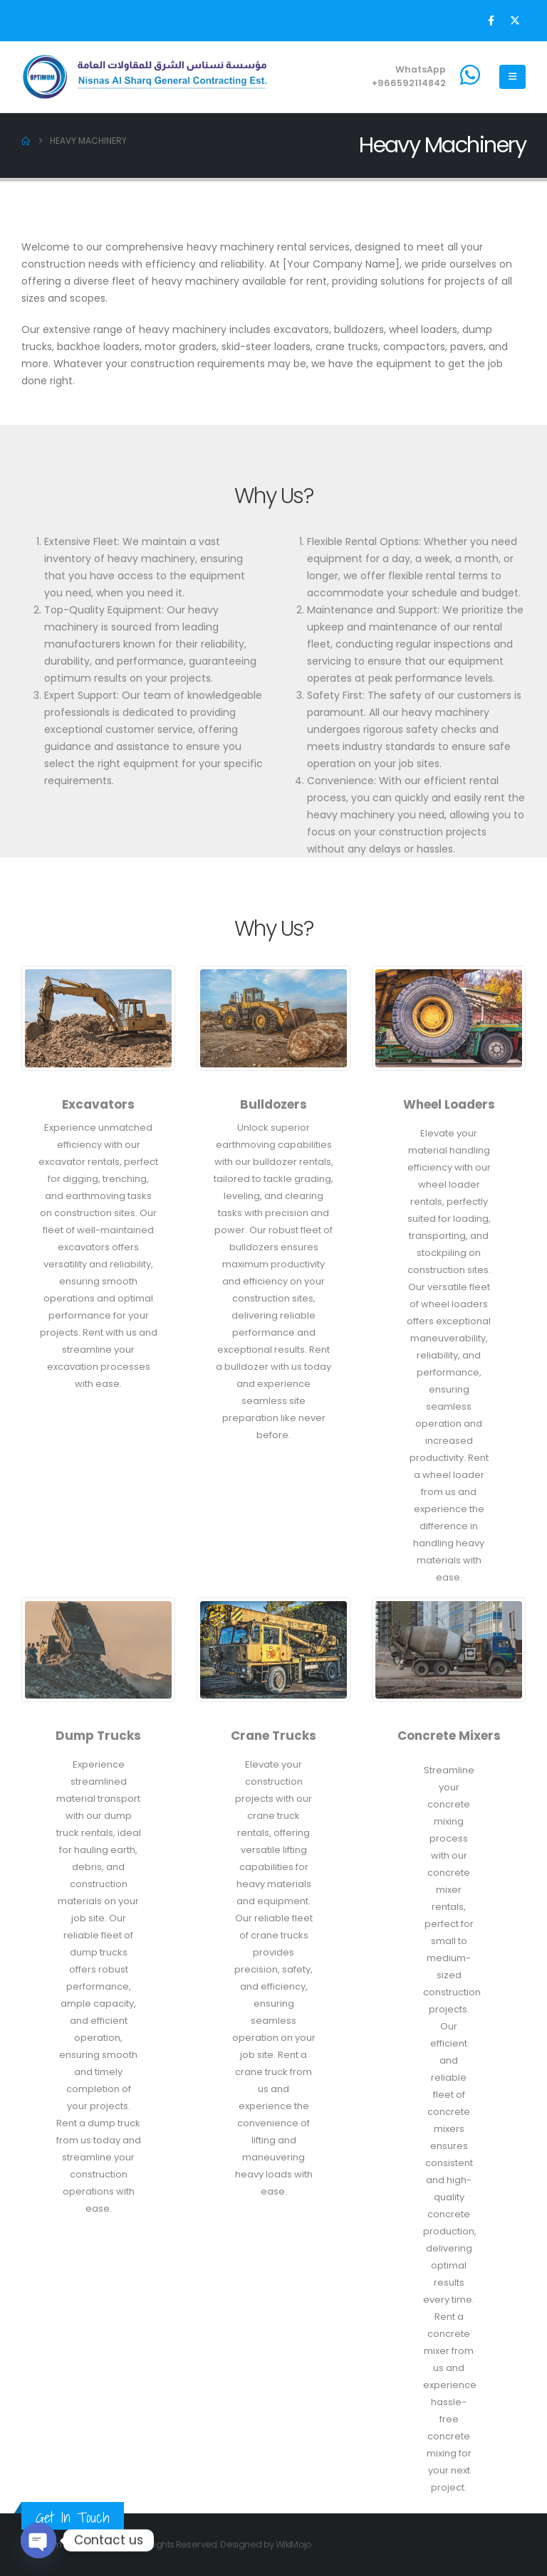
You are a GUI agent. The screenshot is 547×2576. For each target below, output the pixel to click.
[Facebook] (491, 21)
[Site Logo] (146, 76)
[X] (515, 21)
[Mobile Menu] (512, 77)
